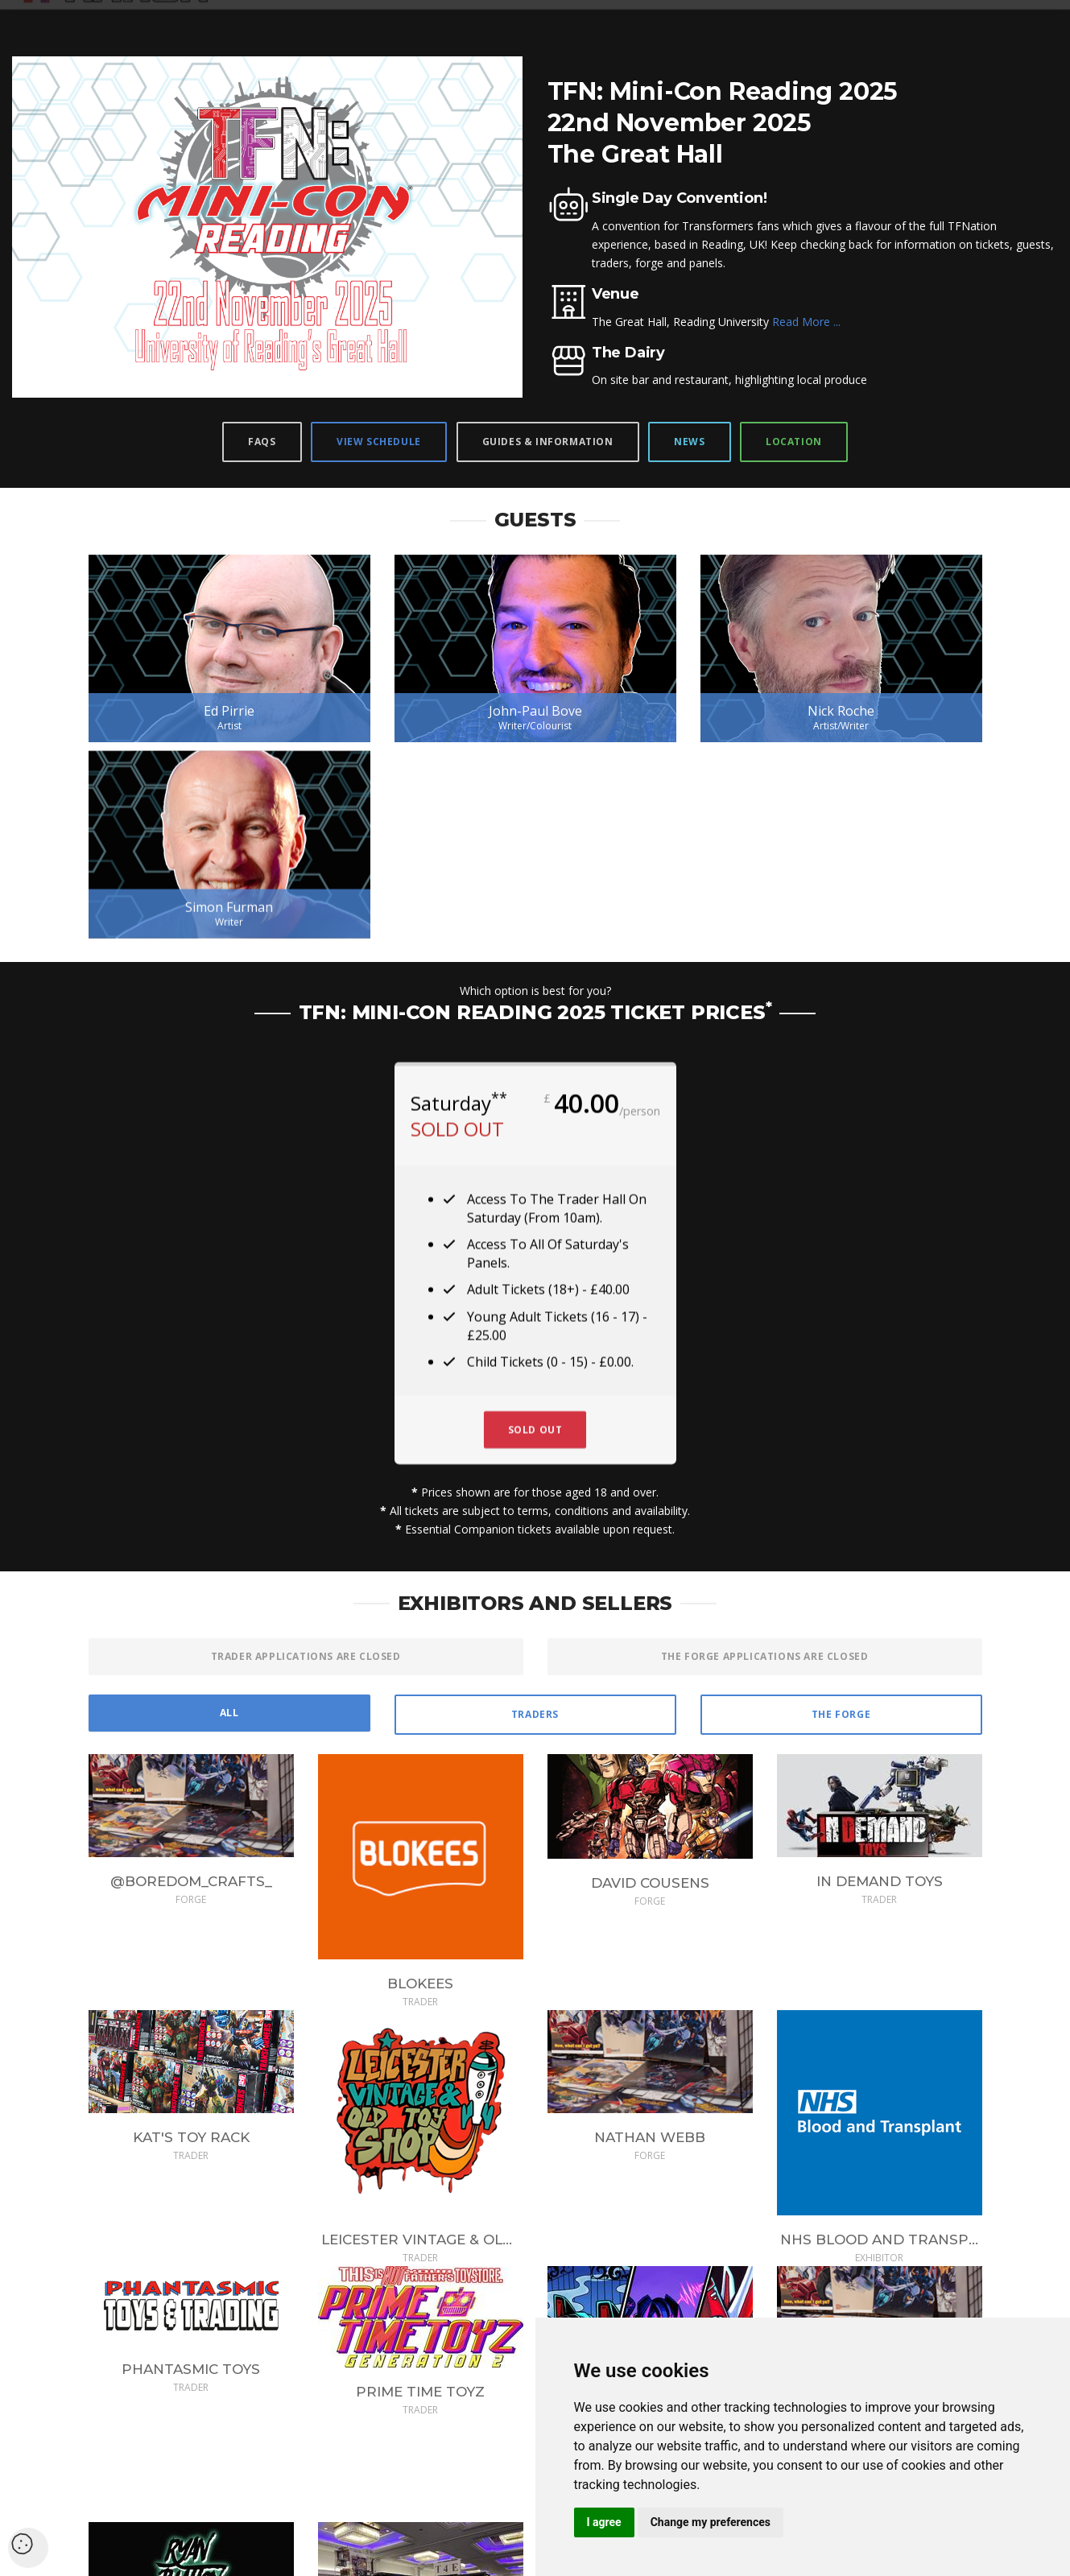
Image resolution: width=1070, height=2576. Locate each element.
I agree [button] (604, 2522)
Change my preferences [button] (710, 2522)
